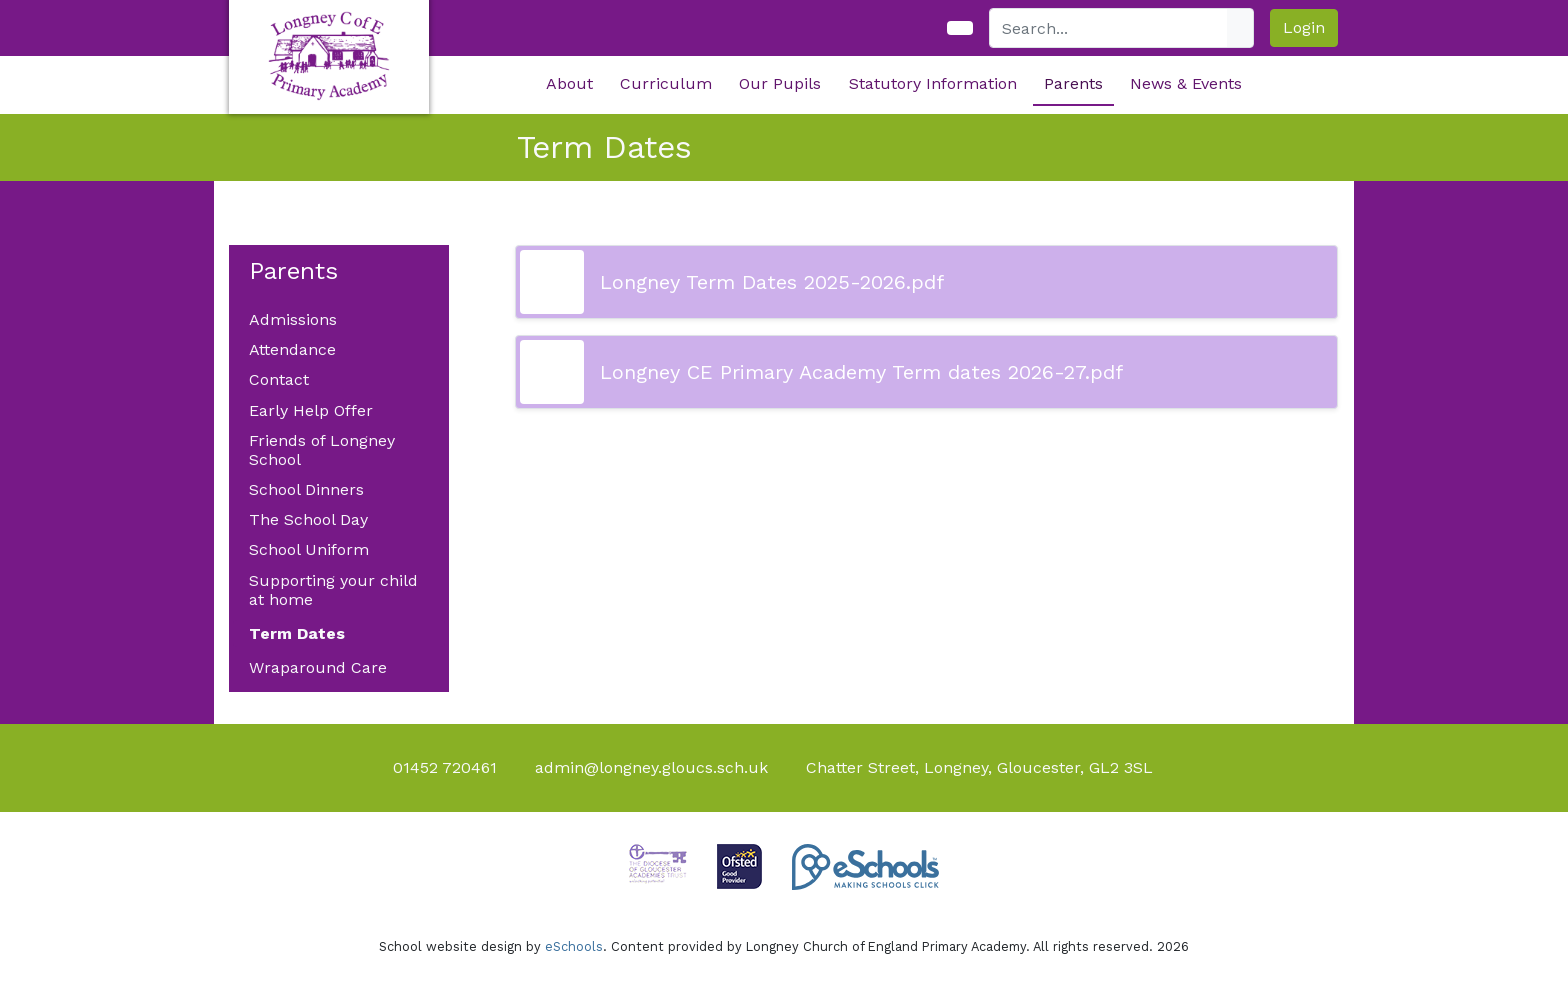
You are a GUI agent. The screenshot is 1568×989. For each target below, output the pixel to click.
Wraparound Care (318, 667)
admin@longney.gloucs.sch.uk (651, 767)
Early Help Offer (311, 410)
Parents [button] (1073, 83)
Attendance (292, 349)
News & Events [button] (1186, 83)
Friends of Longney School (322, 450)
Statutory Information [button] (933, 83)
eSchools (574, 946)
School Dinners (306, 489)
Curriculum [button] (666, 83)
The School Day (308, 519)
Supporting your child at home (333, 590)
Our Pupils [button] (780, 83)
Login (1304, 27)
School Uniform (309, 549)
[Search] (1109, 28)
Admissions (293, 319)
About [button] (569, 83)
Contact (279, 379)
